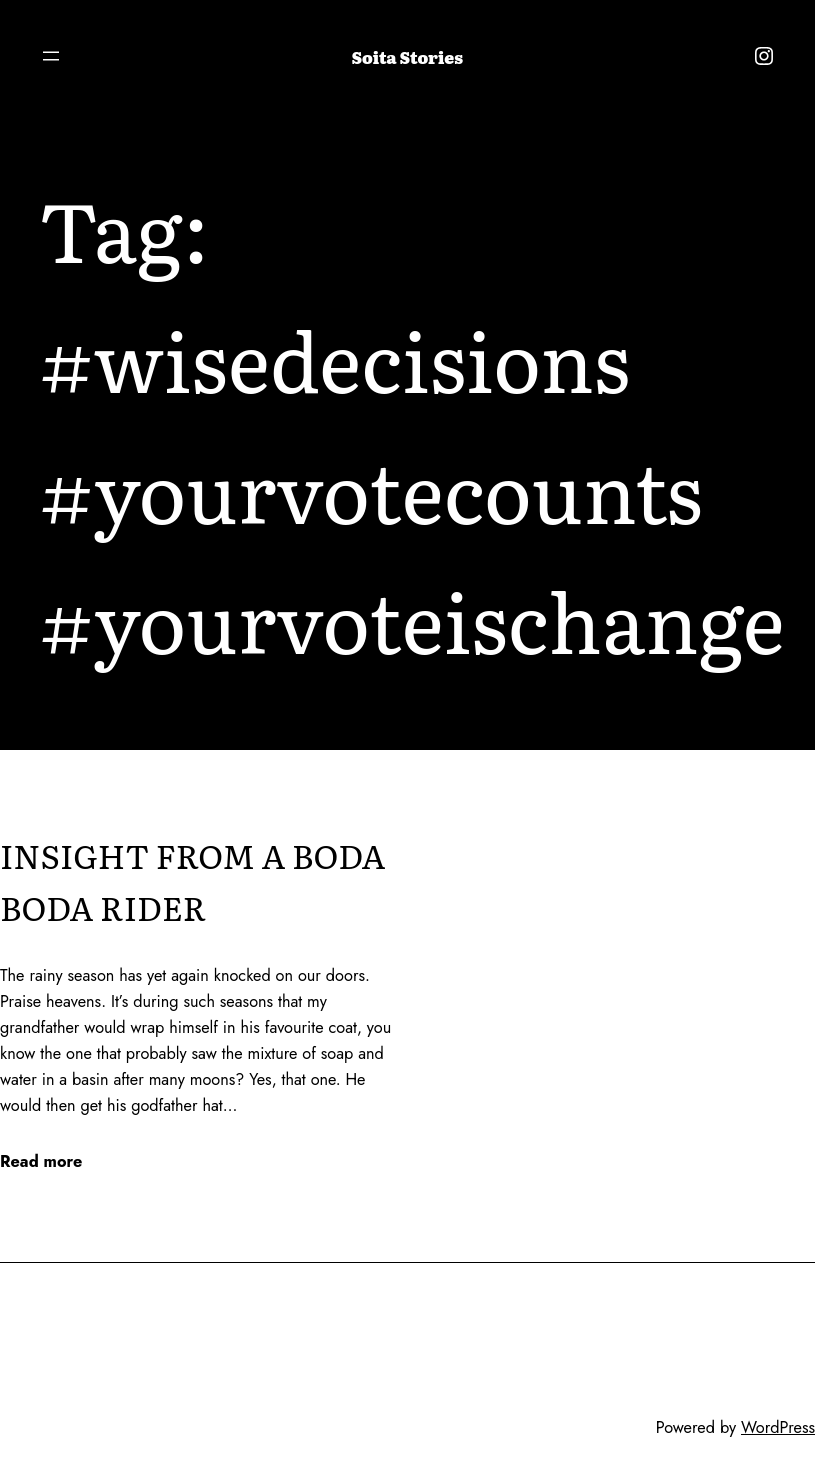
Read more (41, 1162)
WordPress (778, 1427)
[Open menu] (51, 56)
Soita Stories (407, 57)
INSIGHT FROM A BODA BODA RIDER (192, 881)
